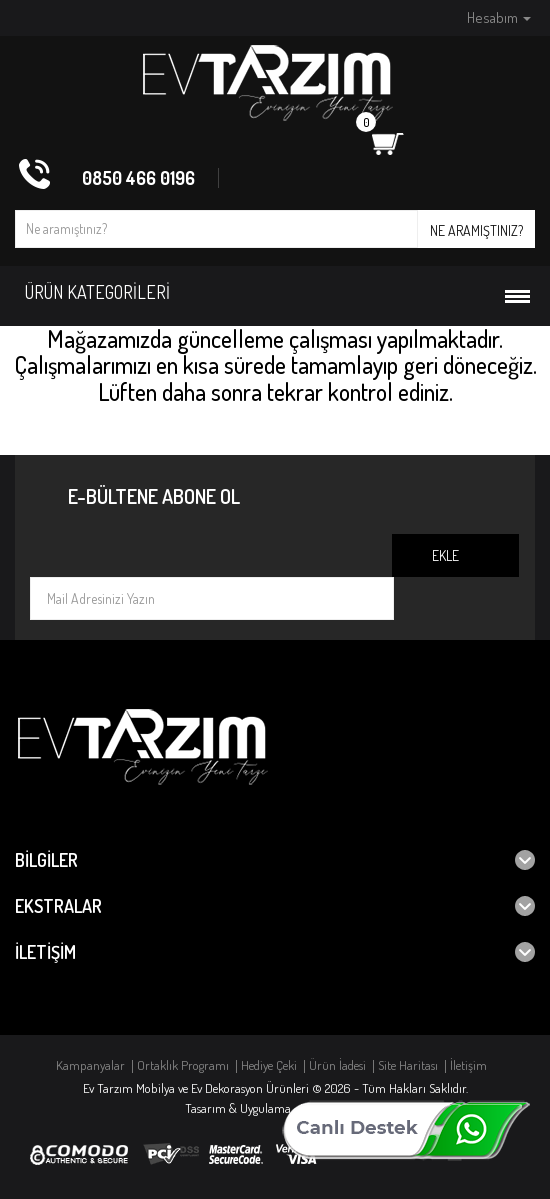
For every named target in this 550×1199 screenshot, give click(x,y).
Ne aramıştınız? (476, 230)
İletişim (468, 1065)
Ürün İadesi (337, 1065)
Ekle (445, 555)
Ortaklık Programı (183, 1065)
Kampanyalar (90, 1065)
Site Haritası (408, 1065)
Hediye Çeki (269, 1065)
